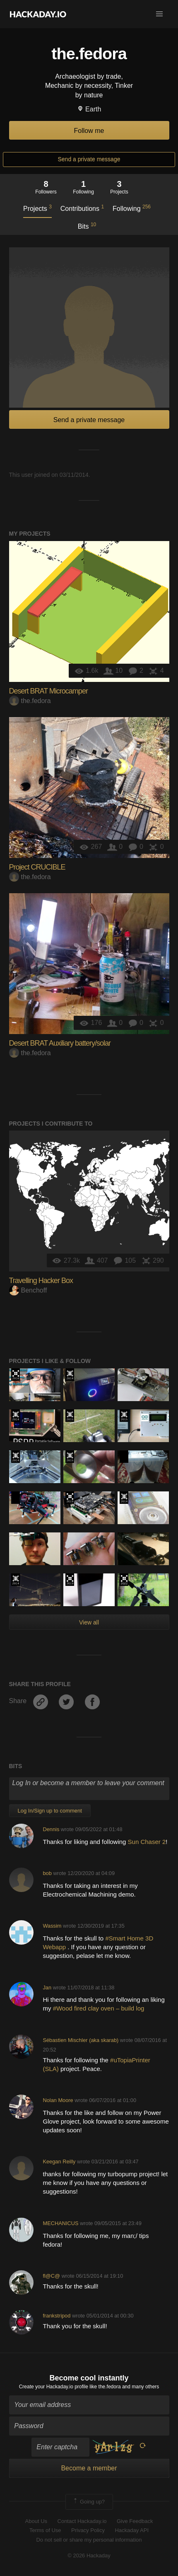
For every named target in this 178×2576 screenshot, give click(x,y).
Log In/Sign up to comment (50, 1811)
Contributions (82, 208)
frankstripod (56, 2316)
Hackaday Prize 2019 (69, 1497)
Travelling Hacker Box (41, 1280)
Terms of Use (45, 2530)
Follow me (89, 130)
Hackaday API (132, 2530)
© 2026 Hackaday (89, 2555)
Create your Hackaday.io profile (53, 2387)
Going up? (88, 2501)
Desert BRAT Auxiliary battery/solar (60, 1043)
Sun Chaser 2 (147, 1841)
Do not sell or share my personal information (89, 2540)
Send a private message (89, 159)
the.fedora (30, 700)
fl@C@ (51, 2276)
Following (132, 208)
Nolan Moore (58, 2100)
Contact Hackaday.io (82, 2521)
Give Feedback (135, 2521)
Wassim (52, 1926)
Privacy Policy (88, 2530)
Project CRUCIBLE (37, 867)
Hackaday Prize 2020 (124, 1456)
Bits (87, 226)
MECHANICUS (60, 2223)
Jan (47, 1987)
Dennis (51, 1829)
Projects (37, 208)
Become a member (89, 2468)
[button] (159, 14)
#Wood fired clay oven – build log (99, 2008)
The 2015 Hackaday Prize (69, 1415)
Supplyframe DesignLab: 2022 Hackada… (124, 1579)
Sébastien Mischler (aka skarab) (80, 2040)
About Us (36, 2521)
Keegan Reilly (59, 2161)
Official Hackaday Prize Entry (69, 1374)
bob (47, 1873)
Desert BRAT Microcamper (48, 691)
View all (89, 1622)
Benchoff (28, 1290)
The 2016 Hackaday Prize (15, 1374)
